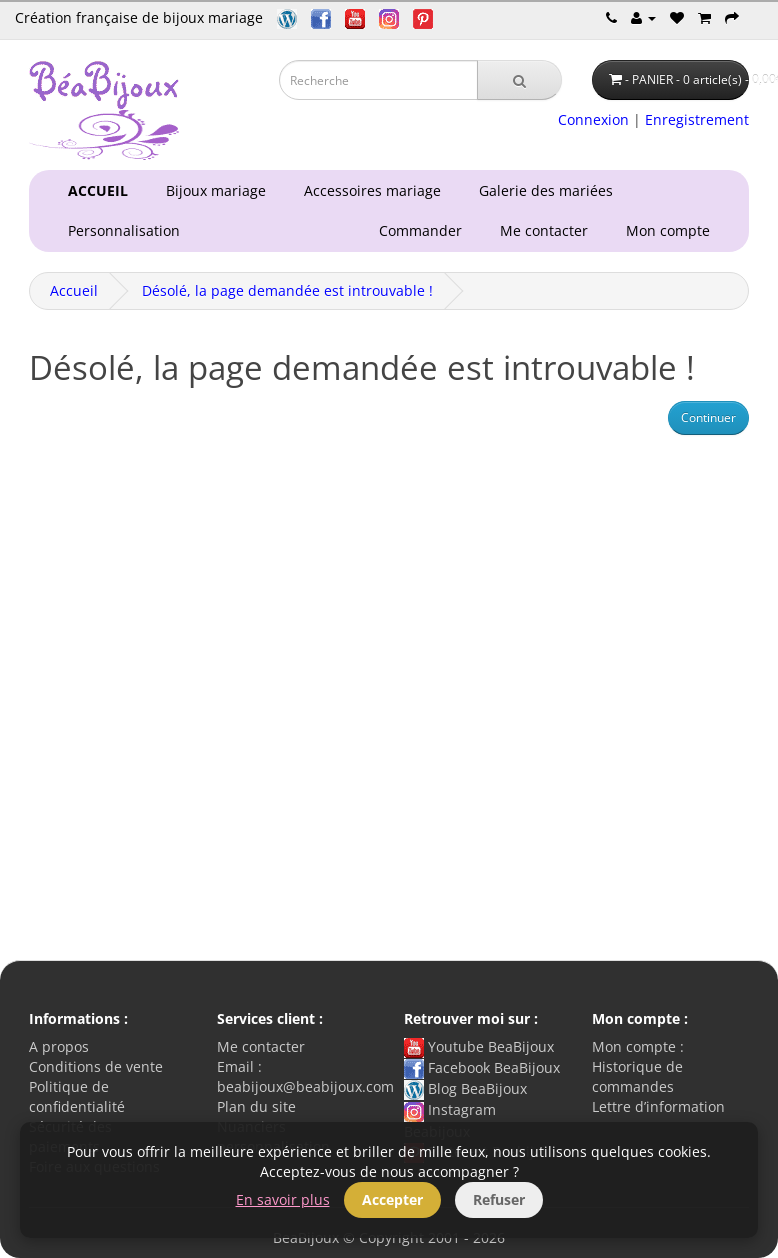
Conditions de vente (96, 1066)
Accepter (392, 1199)
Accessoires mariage (368, 190)
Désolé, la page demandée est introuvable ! (287, 290)
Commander (424, 230)
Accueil (74, 290)
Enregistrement (697, 119)
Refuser (499, 1199)
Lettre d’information (658, 1106)
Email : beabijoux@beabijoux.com (305, 1076)
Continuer (708, 417)
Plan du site (256, 1106)
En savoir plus (283, 1199)
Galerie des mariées (542, 190)
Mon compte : (638, 1046)
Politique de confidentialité (77, 1096)
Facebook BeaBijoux (482, 1067)
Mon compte (672, 230)
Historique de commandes (637, 1076)
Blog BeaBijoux (465, 1088)
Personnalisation (120, 230)
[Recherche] (519, 80)
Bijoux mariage (212, 190)
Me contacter (548, 230)
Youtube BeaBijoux (479, 1046)
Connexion (593, 119)
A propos (59, 1046)
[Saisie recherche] (378, 80)
